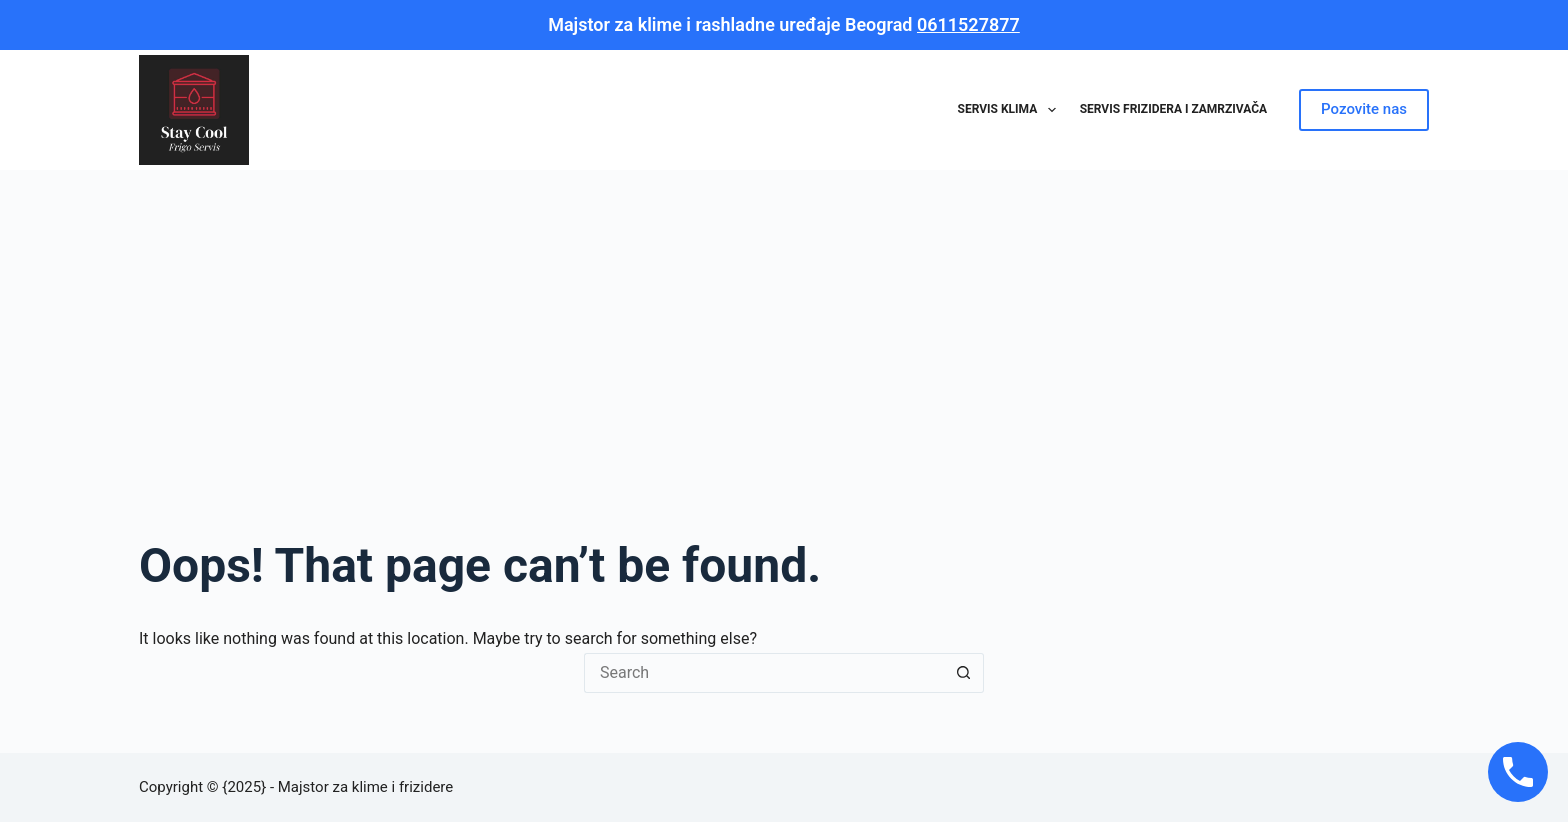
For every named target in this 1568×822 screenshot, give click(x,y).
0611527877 (968, 24)
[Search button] (964, 673)
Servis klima (1011, 110)
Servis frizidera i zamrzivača (1173, 109)
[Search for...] (764, 673)
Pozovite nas (1364, 109)
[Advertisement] (784, 320)
